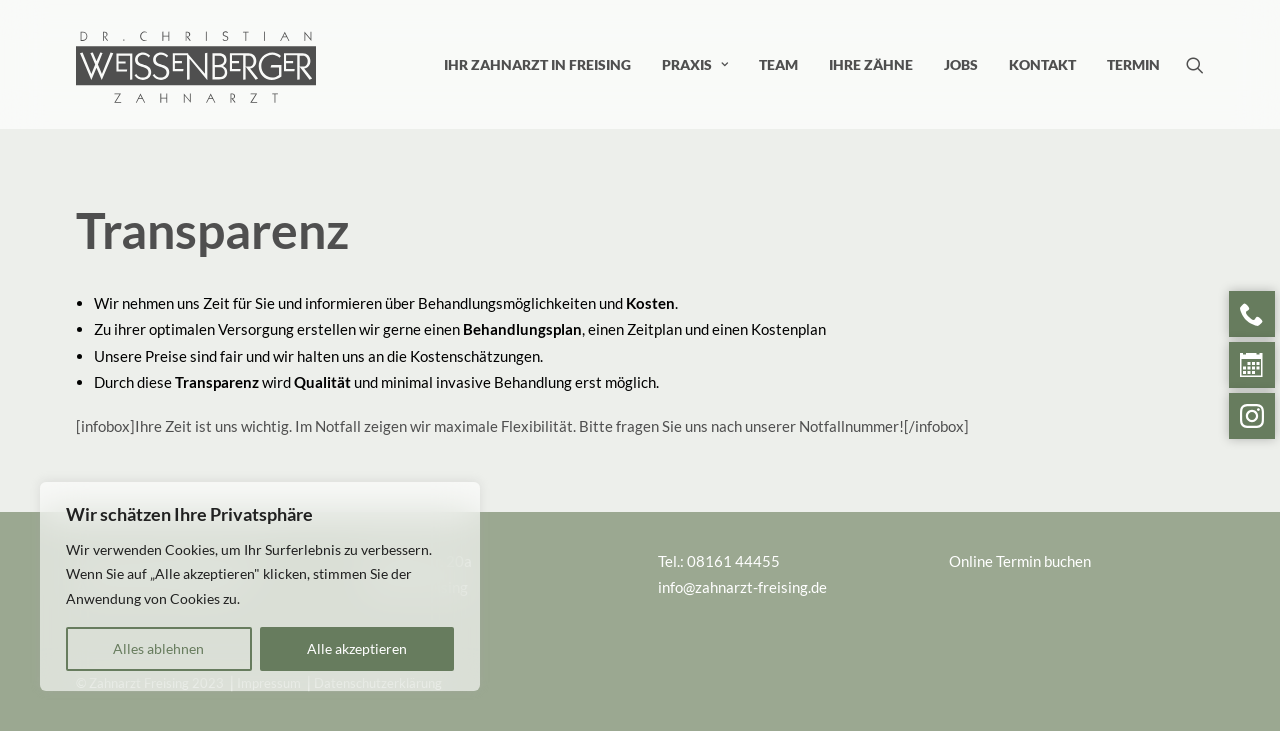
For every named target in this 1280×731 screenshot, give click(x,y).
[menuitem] (537, 64)
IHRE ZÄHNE (871, 64)
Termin (1133, 64)
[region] (260, 587)
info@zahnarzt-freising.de (742, 587)
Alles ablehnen (158, 648)
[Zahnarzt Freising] (196, 37)
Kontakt (1042, 64)
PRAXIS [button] (695, 64)
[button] (1195, 64)
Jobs (961, 64)
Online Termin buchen (1020, 561)
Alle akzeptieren (357, 648)
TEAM (778, 64)
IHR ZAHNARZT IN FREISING (537, 64)
